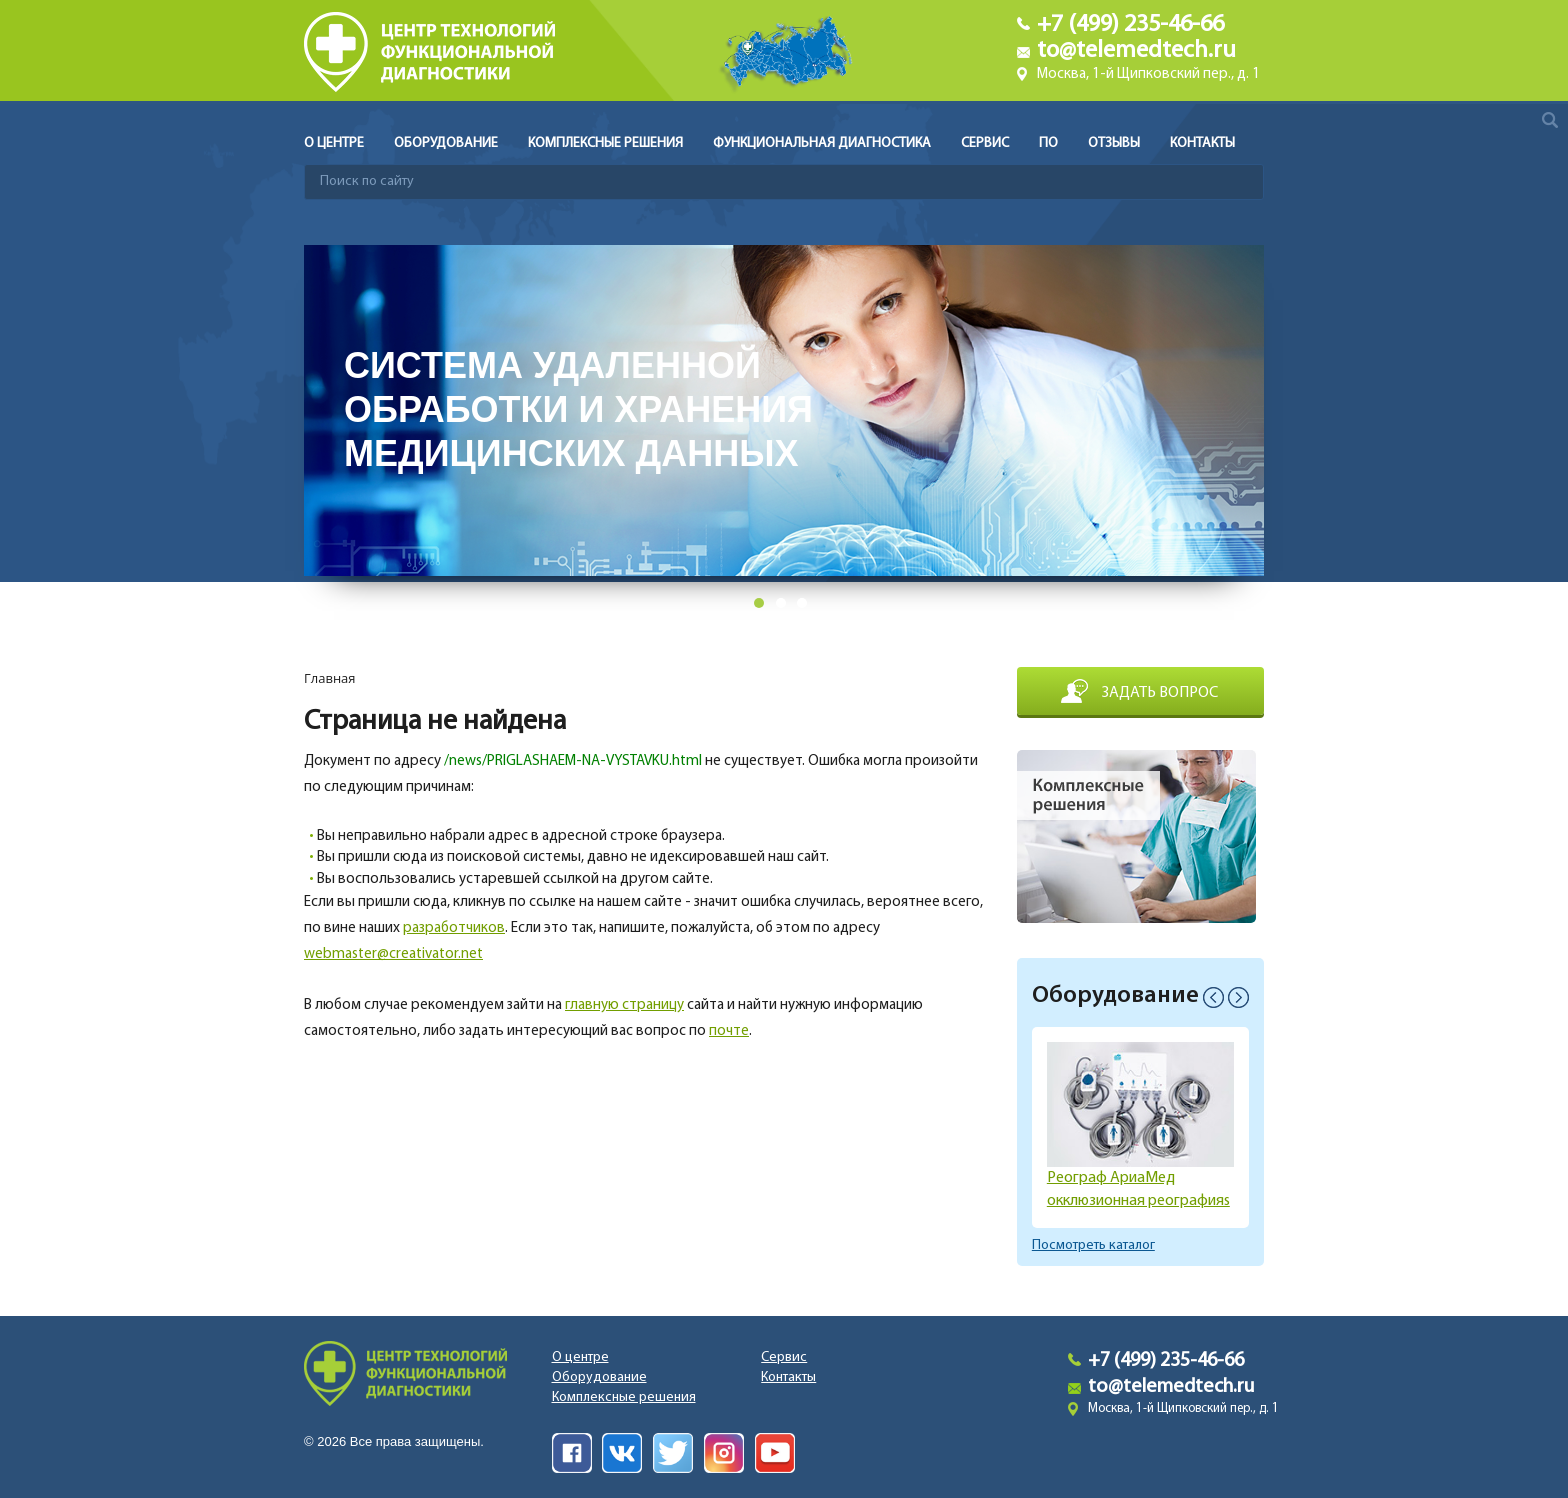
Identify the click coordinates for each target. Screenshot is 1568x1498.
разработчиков (454, 928)
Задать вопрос (1160, 693)
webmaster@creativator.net (393, 954)
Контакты (1202, 143)
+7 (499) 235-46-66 (1130, 25)
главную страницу (624, 1005)
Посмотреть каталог (1093, 1245)
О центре (334, 143)
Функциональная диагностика (822, 143)
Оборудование (446, 143)
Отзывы (1114, 143)
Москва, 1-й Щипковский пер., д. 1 (1148, 74)
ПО (1048, 143)
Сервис (985, 143)
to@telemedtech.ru (1136, 51)
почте (729, 1031)
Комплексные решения (605, 143)
